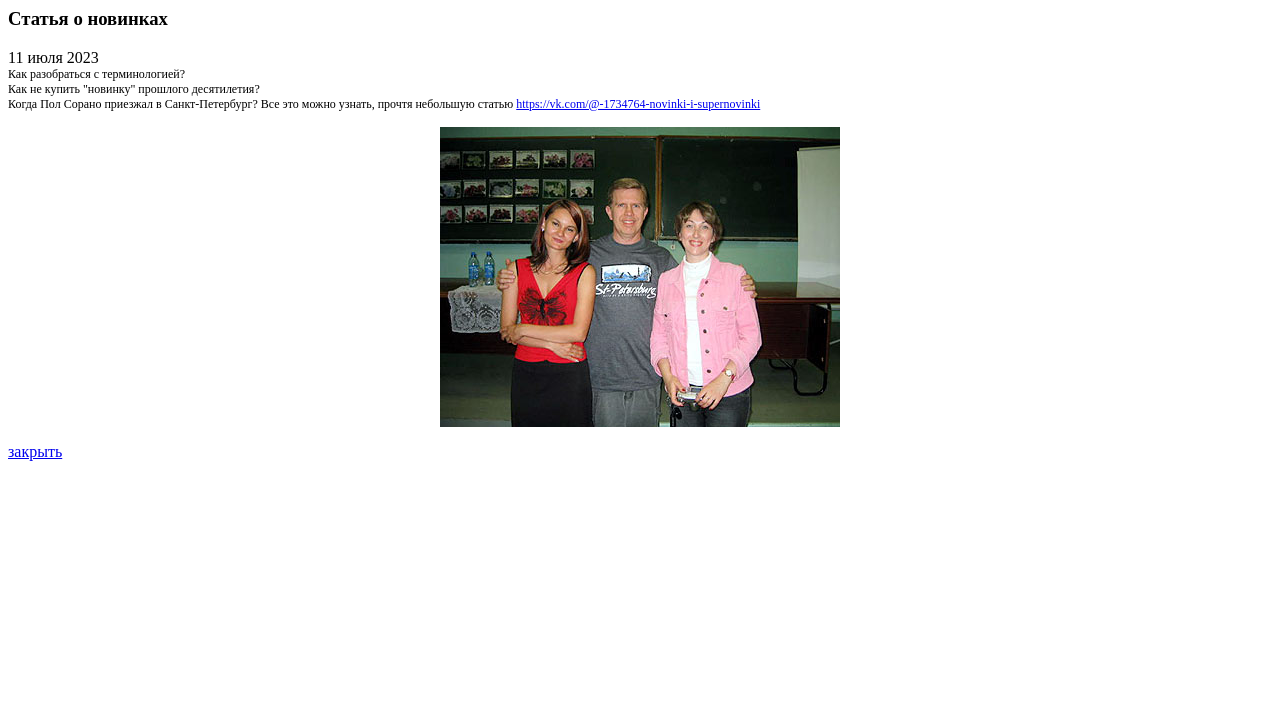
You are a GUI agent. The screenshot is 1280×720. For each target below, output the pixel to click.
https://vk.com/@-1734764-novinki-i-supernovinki (638, 104)
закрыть (35, 451)
